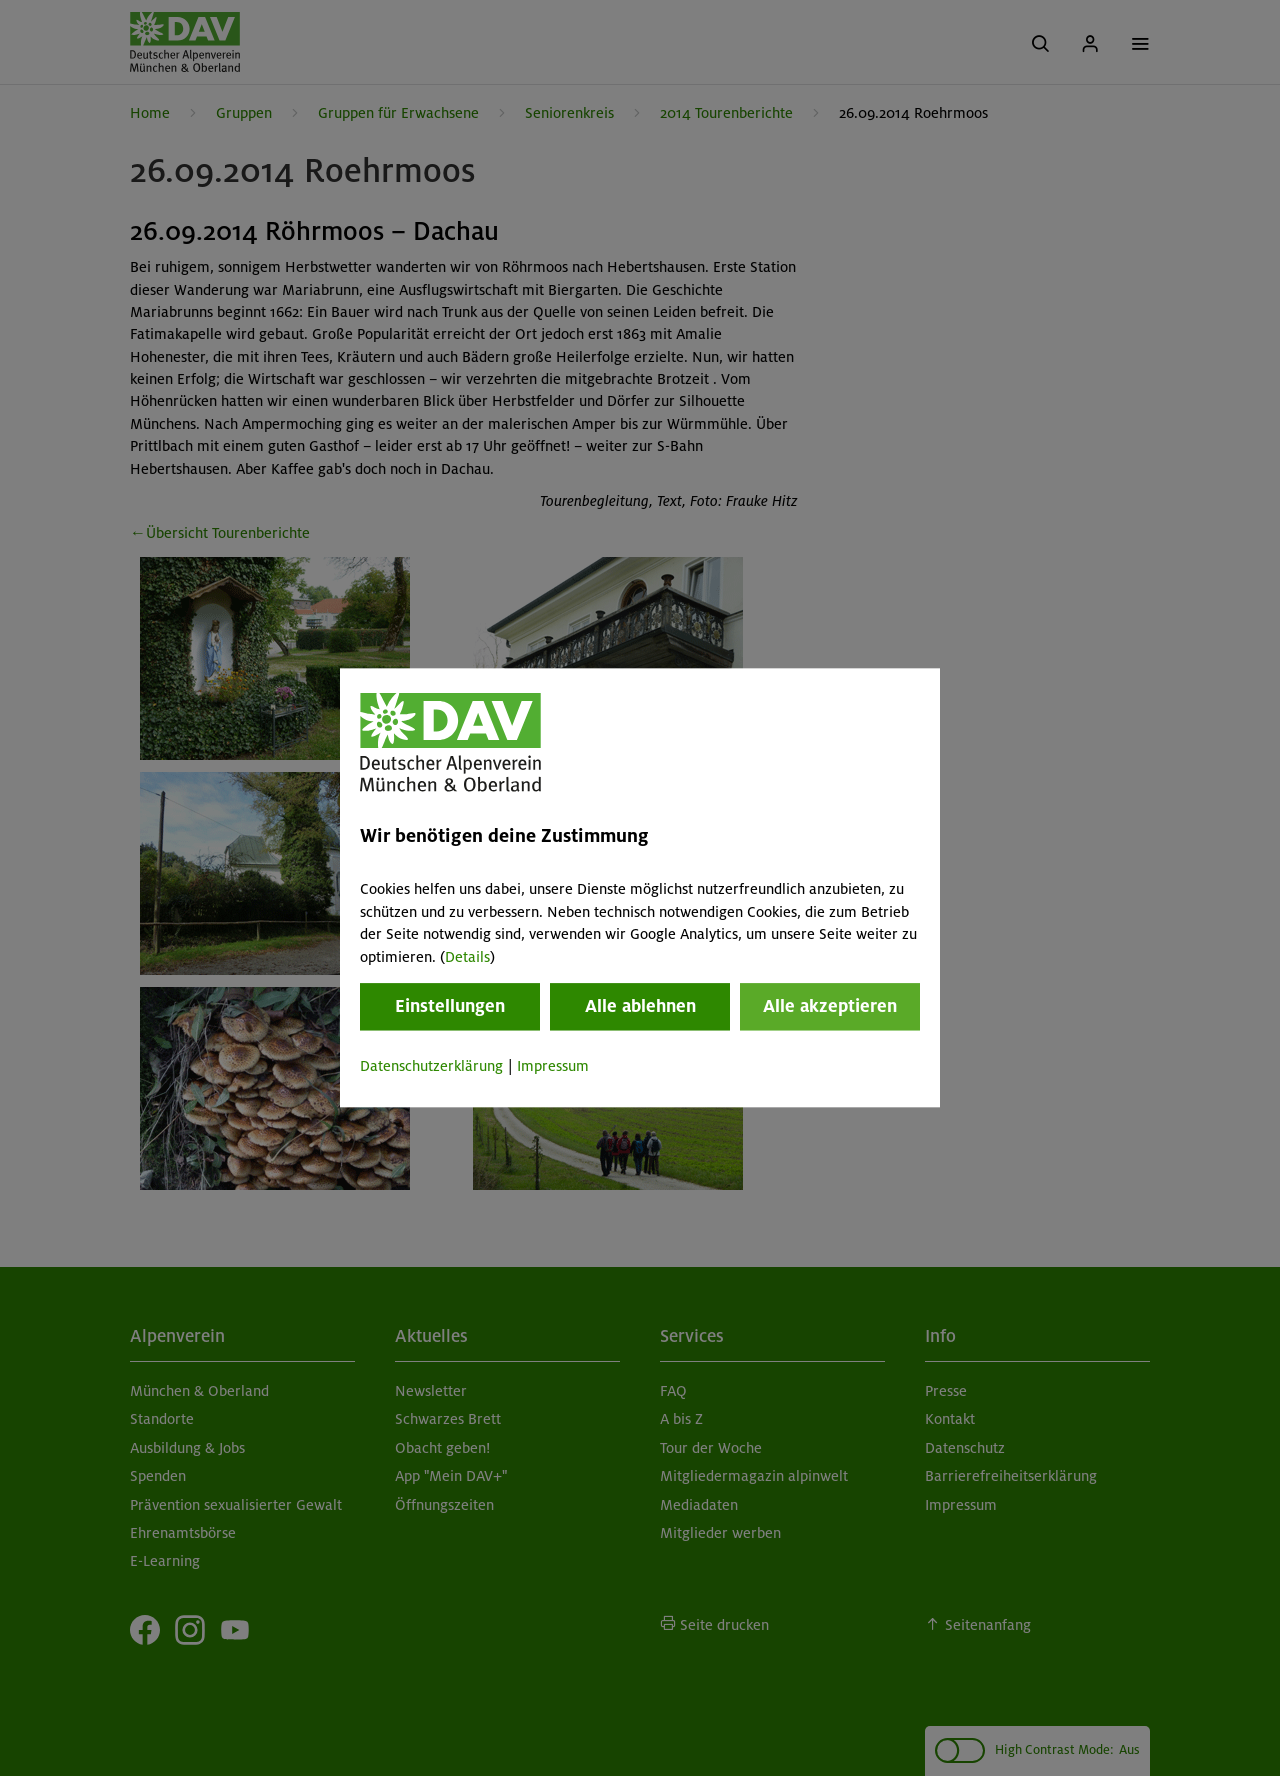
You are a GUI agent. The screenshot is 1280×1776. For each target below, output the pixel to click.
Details (467, 957)
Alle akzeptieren (830, 1006)
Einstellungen (450, 1006)
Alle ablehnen (640, 1006)
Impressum (553, 1066)
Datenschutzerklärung (431, 1066)
